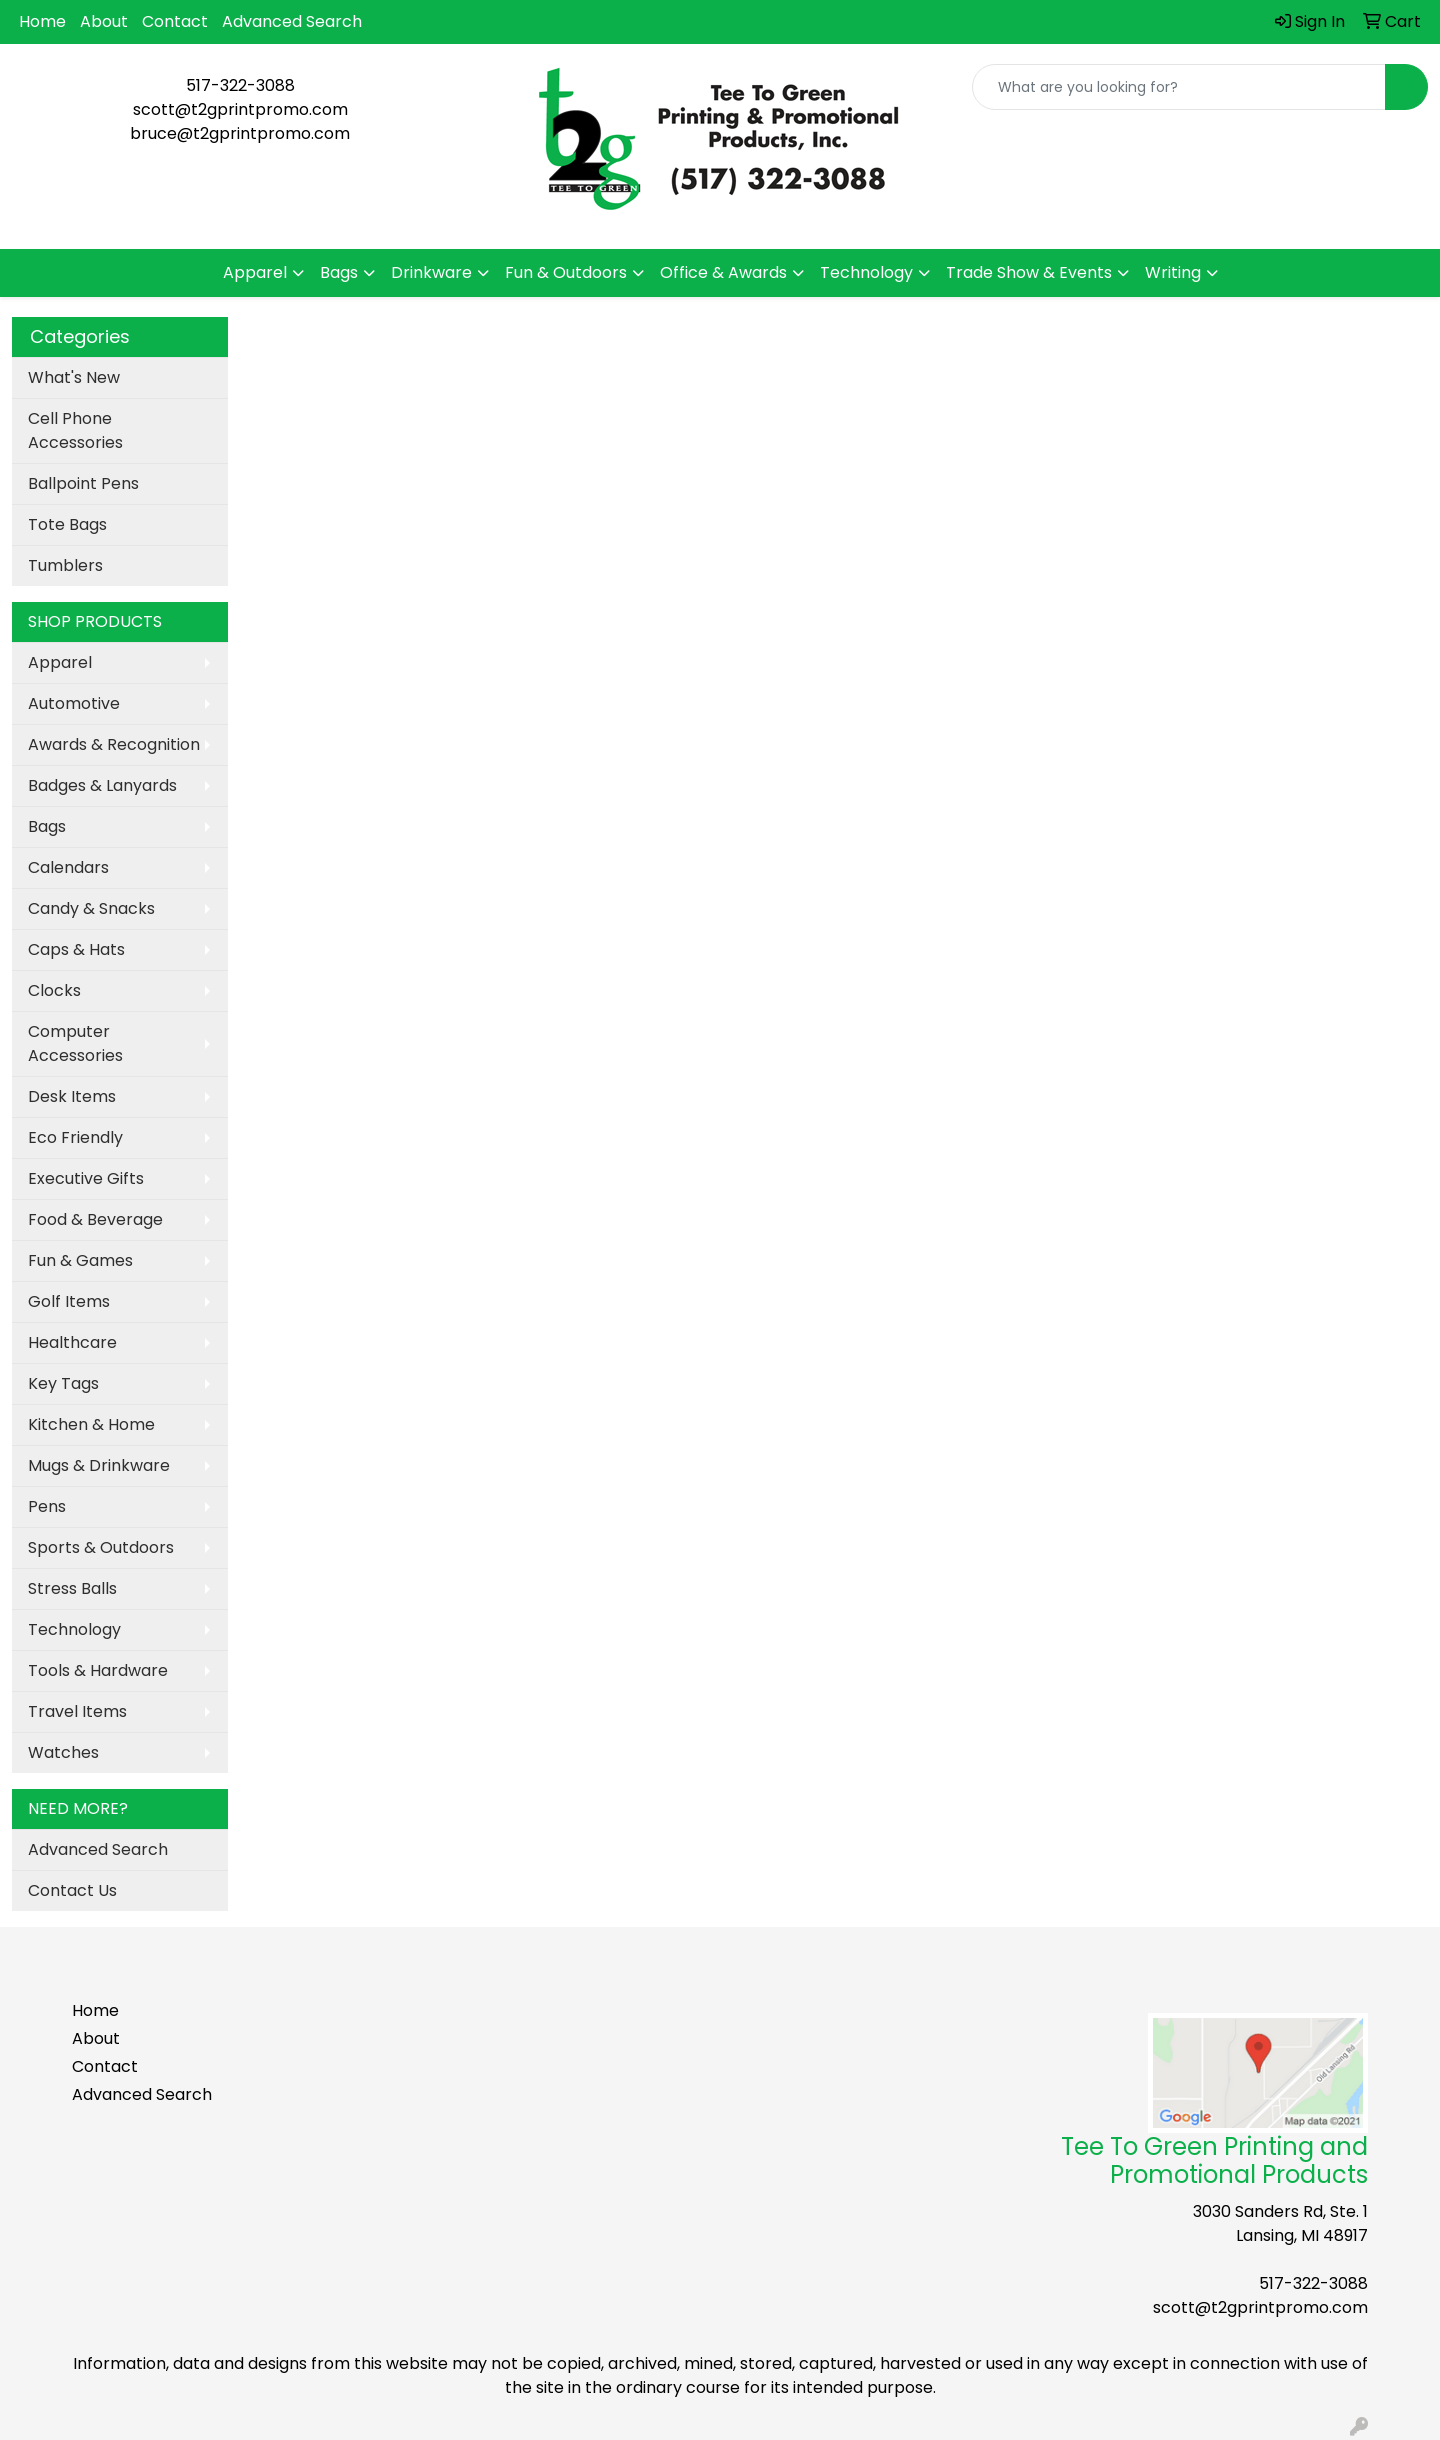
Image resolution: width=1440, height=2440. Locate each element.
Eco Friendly (75, 1137)
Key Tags (63, 1383)
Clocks (54, 990)
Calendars (68, 867)
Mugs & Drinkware (99, 1465)
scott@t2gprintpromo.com (240, 109)
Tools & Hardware (98, 1670)
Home (42, 21)
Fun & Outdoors (566, 272)
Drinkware (431, 272)
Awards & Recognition (114, 744)
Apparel (255, 272)
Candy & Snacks (91, 908)
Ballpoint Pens (83, 483)
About (104, 21)
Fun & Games (80, 1260)
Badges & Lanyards (102, 785)
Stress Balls (72, 1588)
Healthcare (72, 1342)
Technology (866, 272)
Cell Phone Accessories (75, 430)
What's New (74, 377)
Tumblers (65, 565)
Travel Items (77, 1711)
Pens (47, 1506)
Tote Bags (67, 524)
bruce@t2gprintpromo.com (240, 133)
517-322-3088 (240, 85)
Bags (339, 272)
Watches (63, 1752)
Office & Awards (723, 272)
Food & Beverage (95, 1219)
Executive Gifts (86, 1178)
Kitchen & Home (91, 1424)
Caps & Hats (76, 949)
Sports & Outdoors (101, 1547)
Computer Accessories (75, 1043)
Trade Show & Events (1029, 272)
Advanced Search (292, 21)
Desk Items (72, 1096)
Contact (175, 21)
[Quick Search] (1179, 87)
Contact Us (72, 1890)
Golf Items (69, 1301)
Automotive (74, 703)
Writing (1173, 272)
